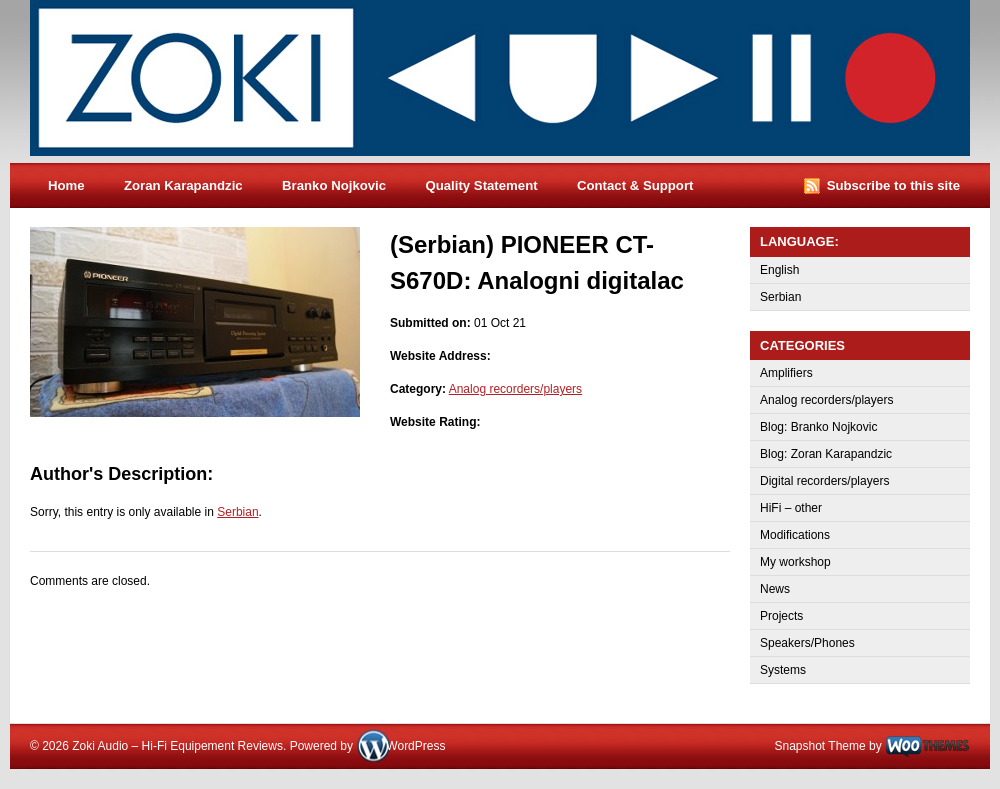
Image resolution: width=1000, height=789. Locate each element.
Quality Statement (481, 185)
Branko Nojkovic (334, 185)
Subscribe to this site (893, 185)
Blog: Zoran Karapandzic (826, 454)
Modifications (795, 535)
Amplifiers (786, 373)
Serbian (237, 512)
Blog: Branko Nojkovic (818, 427)
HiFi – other (791, 508)
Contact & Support (635, 185)
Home (66, 185)
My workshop (795, 562)
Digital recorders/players (824, 481)
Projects (781, 616)
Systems (783, 670)
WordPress (415, 746)
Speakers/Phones (807, 643)
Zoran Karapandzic (183, 185)
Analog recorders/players (515, 389)
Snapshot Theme (819, 746)
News (775, 589)
